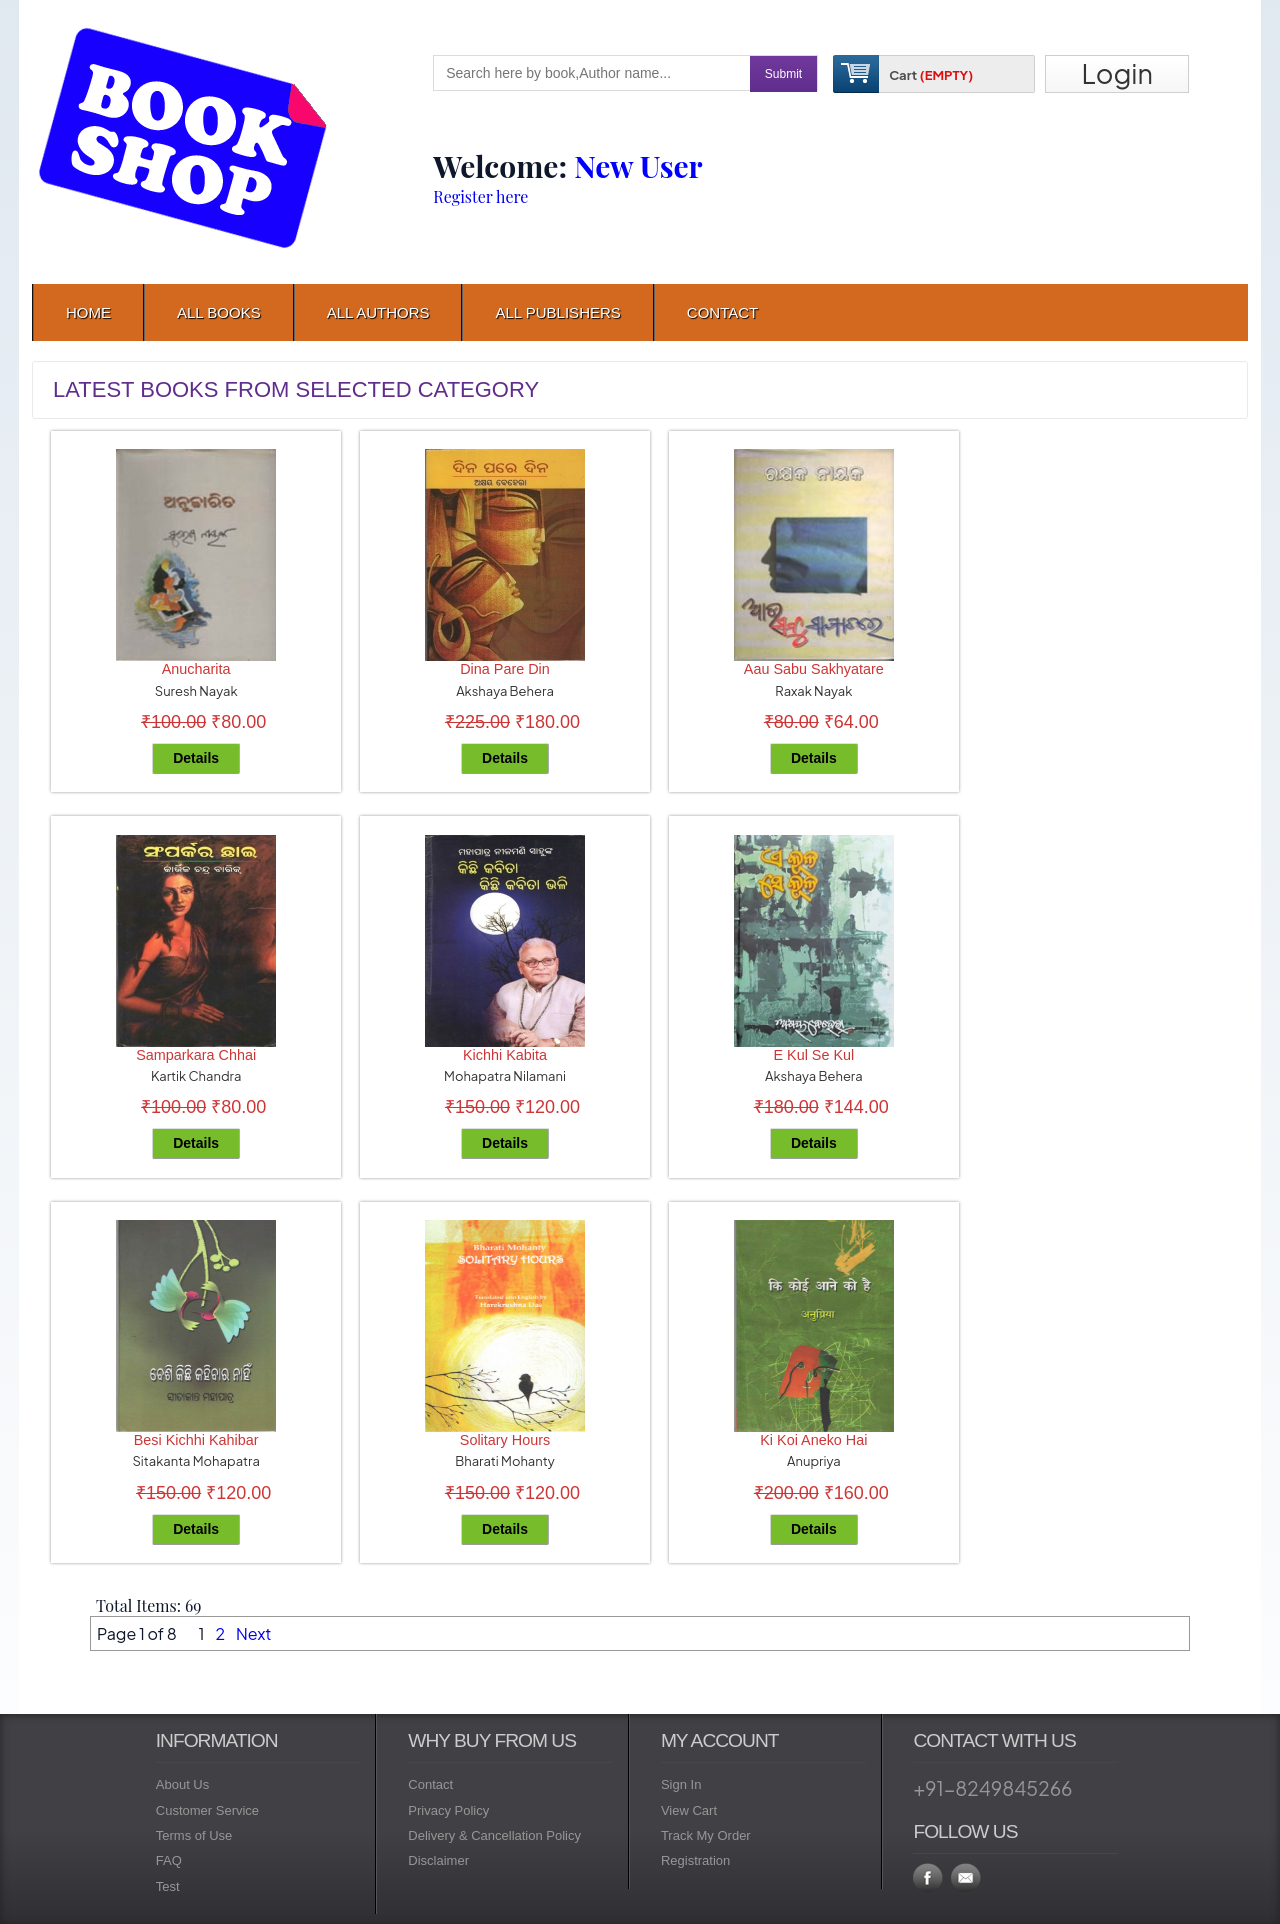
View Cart (689, 1810)
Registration (695, 1860)
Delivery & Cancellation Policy (494, 1835)
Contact (430, 1784)
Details (196, 758)
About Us (182, 1784)
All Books (219, 312)
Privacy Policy (448, 1810)
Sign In (681, 1784)
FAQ (169, 1860)
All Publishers (557, 312)
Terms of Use (194, 1835)
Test (168, 1886)
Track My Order (706, 1835)
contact (722, 312)
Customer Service (207, 1810)
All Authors (378, 312)
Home (88, 312)
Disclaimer (438, 1860)
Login (1117, 73)
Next (253, 1633)
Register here (480, 196)
